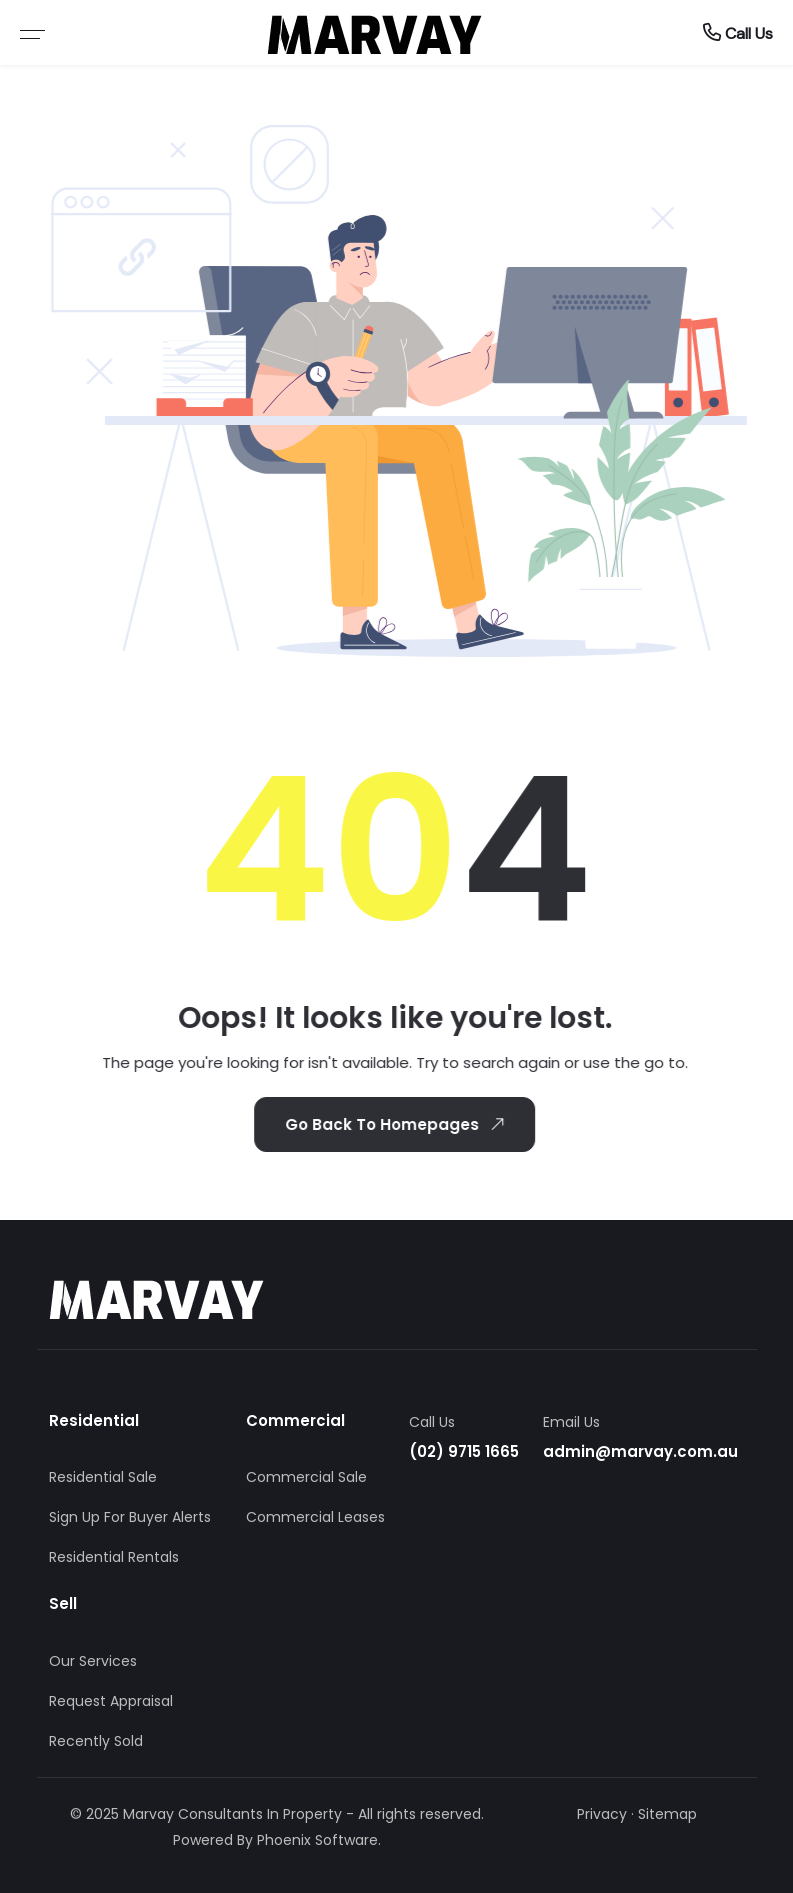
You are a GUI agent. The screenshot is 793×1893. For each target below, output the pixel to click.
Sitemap (667, 1814)
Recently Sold (96, 1741)
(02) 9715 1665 (464, 1451)
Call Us (738, 32)
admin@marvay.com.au (640, 1451)
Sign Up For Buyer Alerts (130, 1517)
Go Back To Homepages (395, 1124)
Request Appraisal (111, 1701)
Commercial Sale (306, 1477)
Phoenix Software (317, 1840)
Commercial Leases (315, 1517)
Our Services (93, 1661)
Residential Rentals (114, 1557)
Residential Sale (103, 1477)
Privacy (602, 1814)
